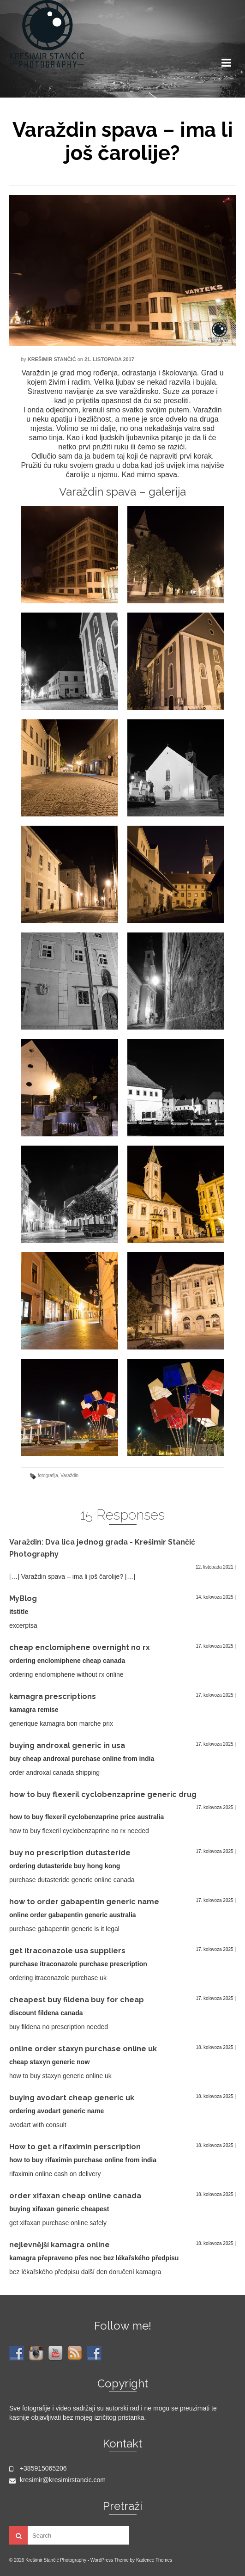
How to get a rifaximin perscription (75, 2146)
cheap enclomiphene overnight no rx (79, 1647)
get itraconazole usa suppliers (67, 1950)
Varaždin (69, 1475)
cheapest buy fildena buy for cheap (76, 1999)
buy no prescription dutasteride (70, 1852)
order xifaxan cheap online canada (75, 2195)
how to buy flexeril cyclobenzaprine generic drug (103, 1794)
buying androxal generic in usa (67, 1745)
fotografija (48, 1475)
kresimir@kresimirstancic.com (57, 2480)
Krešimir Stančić (52, 359)
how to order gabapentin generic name (84, 1901)
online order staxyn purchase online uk (83, 2048)
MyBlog (23, 1598)
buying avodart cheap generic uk (71, 2097)
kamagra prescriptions (52, 1696)
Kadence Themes (154, 2560)
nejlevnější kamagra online (59, 2244)
